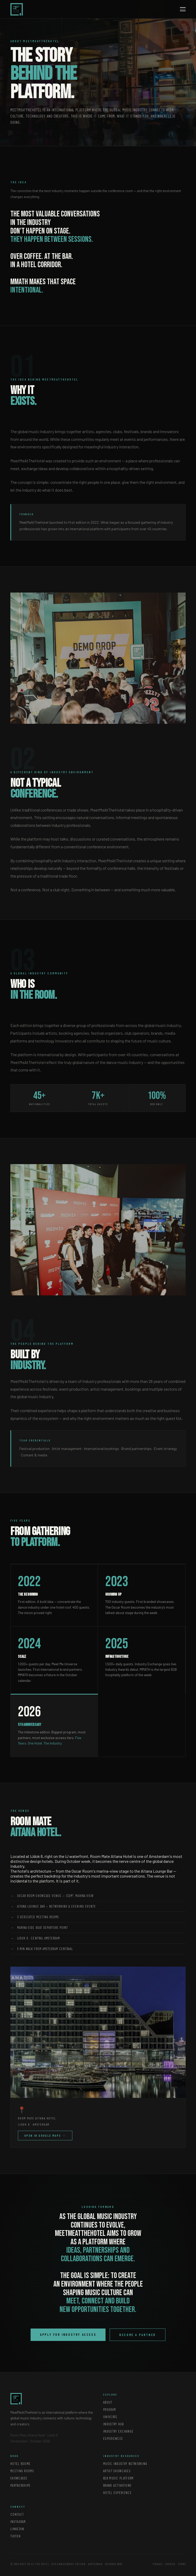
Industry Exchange (118, 2431)
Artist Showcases (117, 2471)
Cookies (170, 2564)
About (108, 2402)
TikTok (15, 2536)
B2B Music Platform (118, 2478)
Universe (110, 2417)
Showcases (18, 2478)
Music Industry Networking (125, 2464)
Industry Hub (113, 2424)
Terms (182, 2564)
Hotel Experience (117, 2493)
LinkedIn (17, 2529)
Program (109, 2409)
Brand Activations (117, 2485)
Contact (17, 2514)
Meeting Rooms (22, 2471)
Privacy (158, 2564)
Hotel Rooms (20, 2464)
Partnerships (20, 2485)
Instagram (18, 2522)
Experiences (113, 2438)
